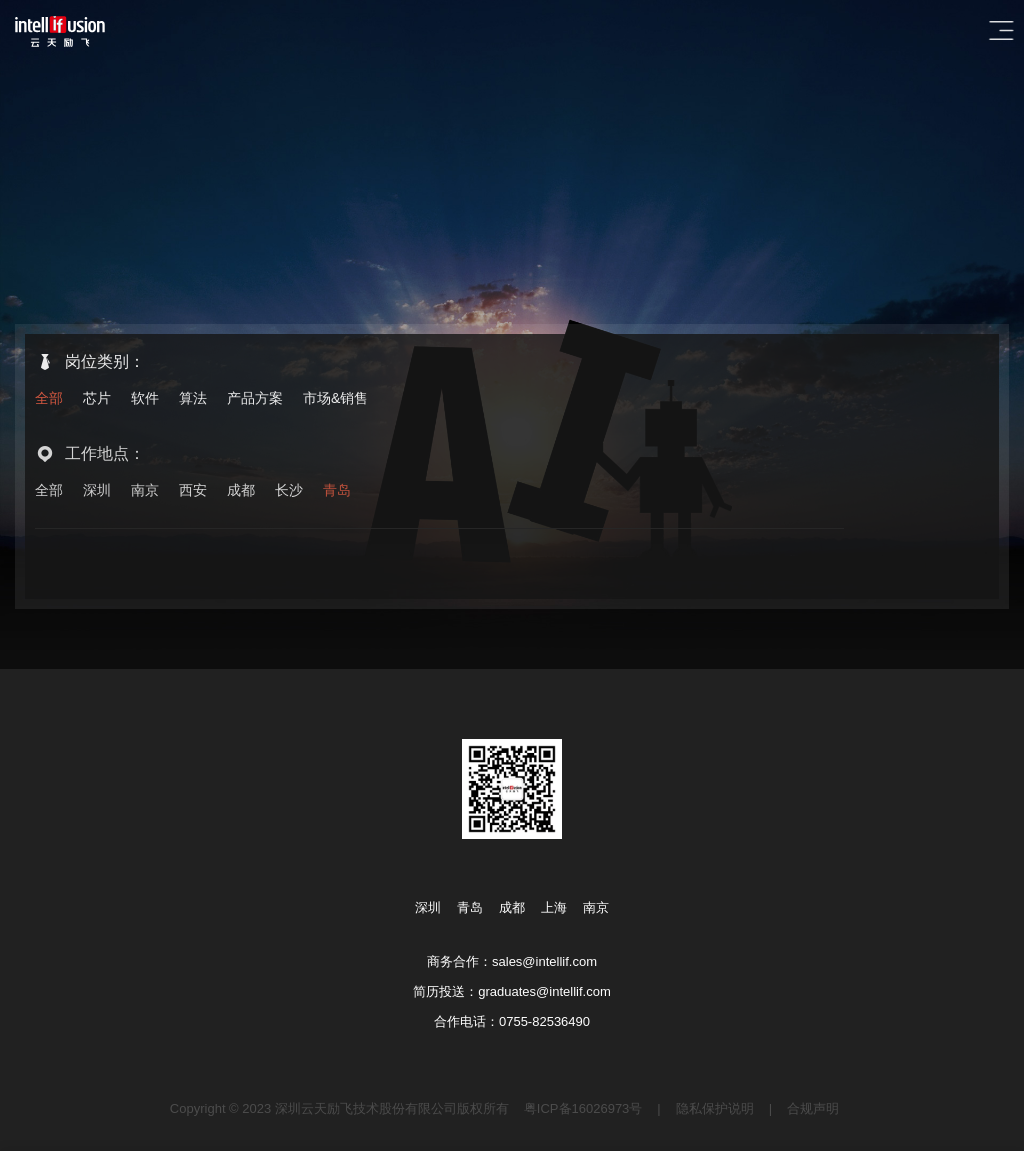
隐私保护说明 (715, 1108)
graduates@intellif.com (544, 991)
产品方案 (255, 398)
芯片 (97, 398)
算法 (193, 398)
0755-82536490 (544, 1021)
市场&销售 (335, 398)
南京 (145, 492)
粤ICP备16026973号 (583, 1108)
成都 (241, 492)
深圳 (97, 492)
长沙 (289, 492)
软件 (145, 398)
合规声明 (813, 1108)
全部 (49, 398)
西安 (193, 492)
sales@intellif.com (544, 961)
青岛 (337, 492)
